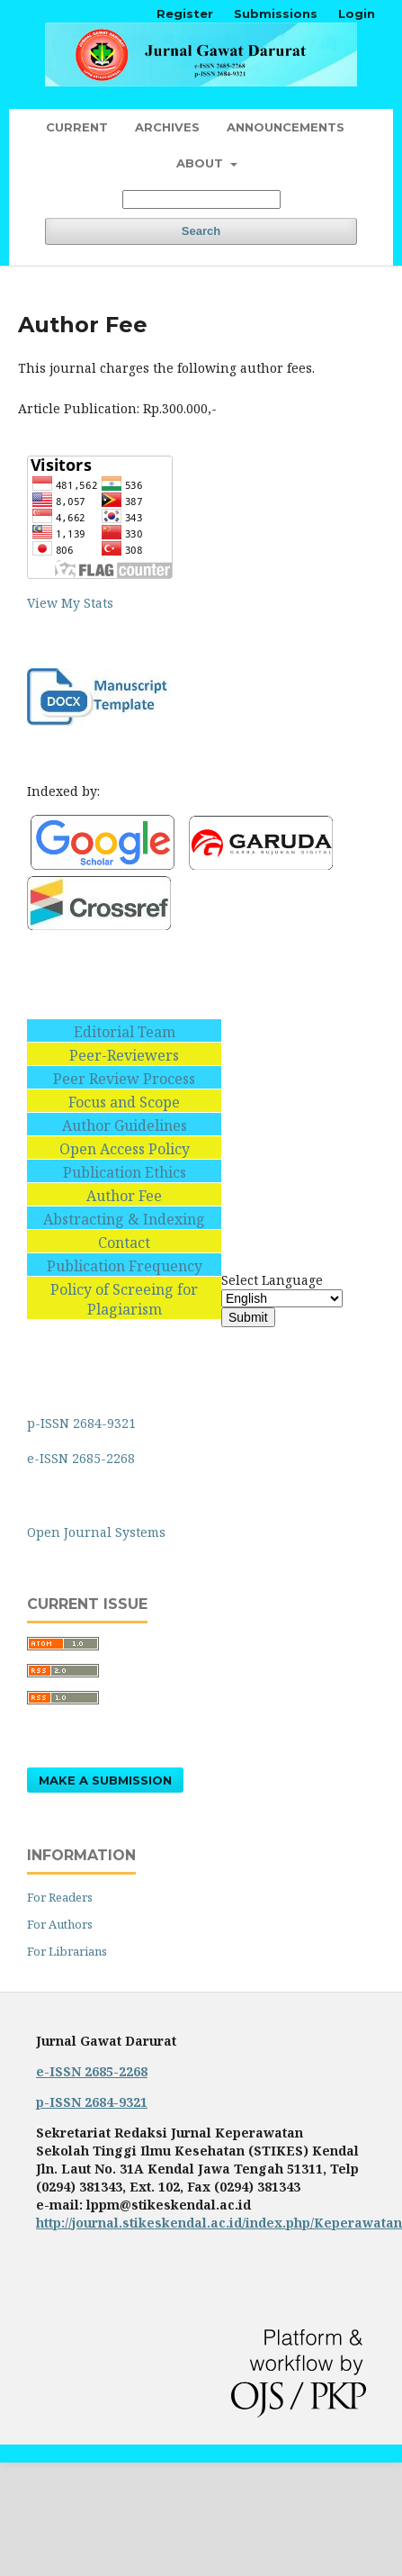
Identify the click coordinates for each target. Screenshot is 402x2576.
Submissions (275, 13)
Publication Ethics (124, 1172)
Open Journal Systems (96, 1532)
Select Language (272, 1279)
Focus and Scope (124, 1102)
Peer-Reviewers (124, 1055)
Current (77, 127)
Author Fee (124, 1196)
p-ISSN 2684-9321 (83, 1423)
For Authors (60, 1924)
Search (201, 231)
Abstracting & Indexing (124, 1219)
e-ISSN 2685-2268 (82, 1458)
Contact (124, 1242)
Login (356, 13)
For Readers (60, 1897)
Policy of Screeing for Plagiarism (124, 1299)
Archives (167, 127)
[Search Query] (201, 199)
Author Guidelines (124, 1125)
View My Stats (70, 602)
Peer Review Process (124, 1079)
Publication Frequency (124, 1266)
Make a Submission (105, 1780)
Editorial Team (124, 1032)
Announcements (285, 127)
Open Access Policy (124, 1149)
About (201, 163)
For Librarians (67, 1951)
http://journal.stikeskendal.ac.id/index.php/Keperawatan (219, 2222)
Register (184, 13)
